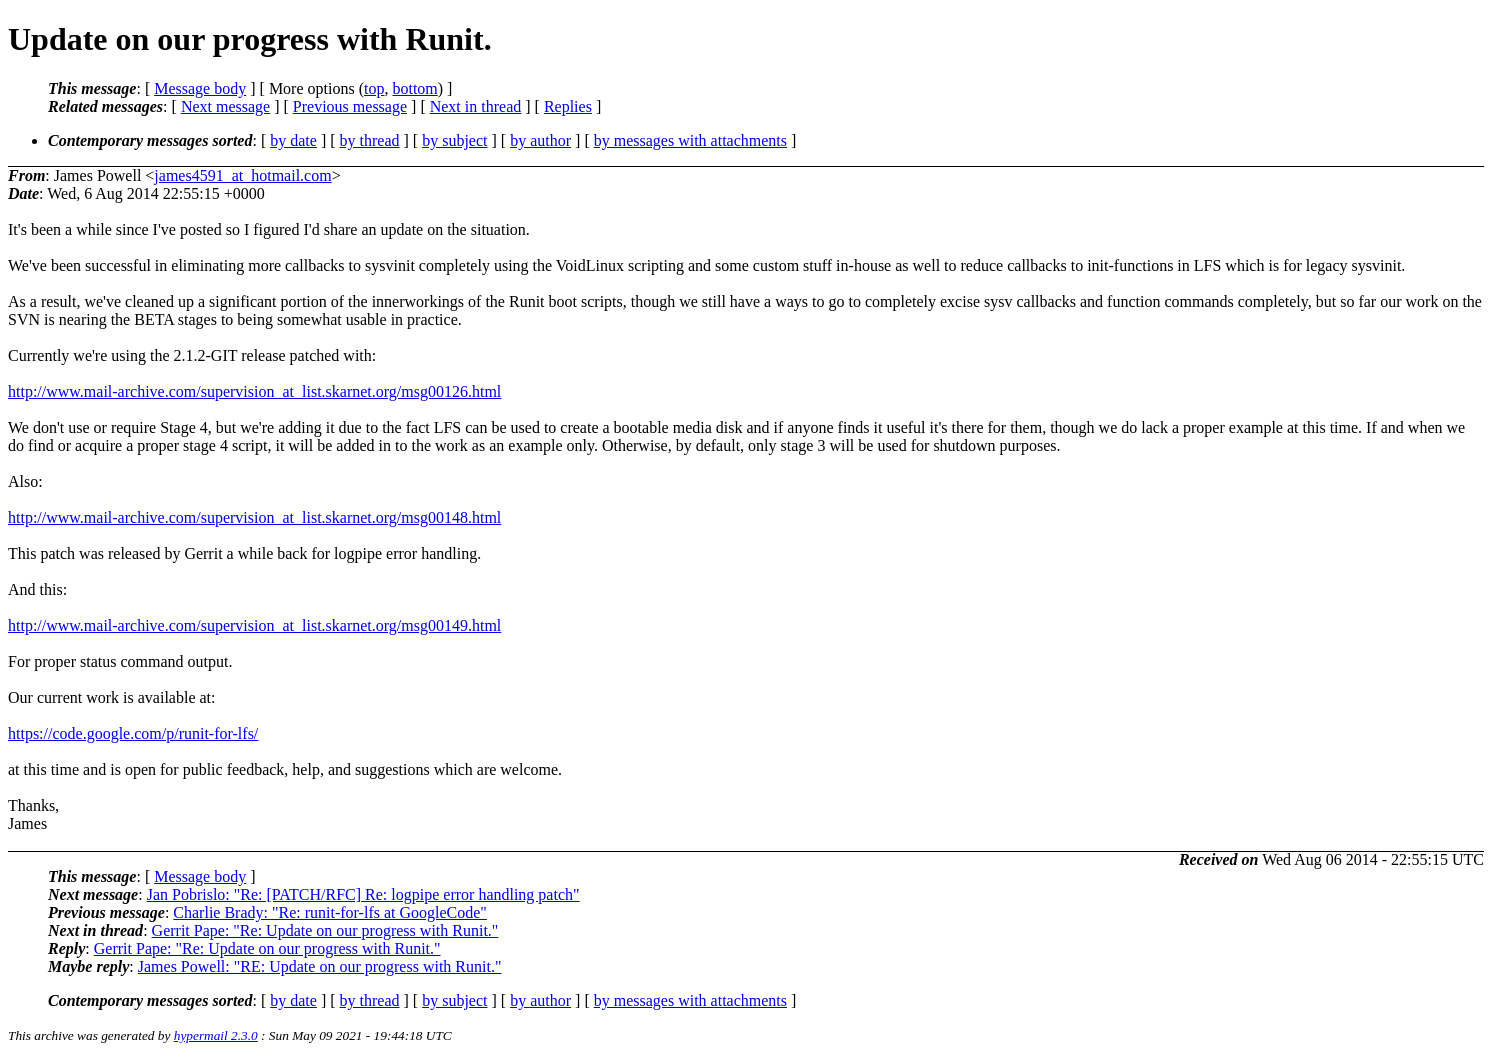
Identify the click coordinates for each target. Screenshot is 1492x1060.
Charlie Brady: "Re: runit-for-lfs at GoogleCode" (330, 912)
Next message (225, 106)
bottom (414, 88)
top (374, 88)
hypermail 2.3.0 (216, 1035)
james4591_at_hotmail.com (242, 175)
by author (540, 140)
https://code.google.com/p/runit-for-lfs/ (133, 733)
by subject (454, 140)
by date (293, 140)
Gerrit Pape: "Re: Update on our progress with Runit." (325, 930)
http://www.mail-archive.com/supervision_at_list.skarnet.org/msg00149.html (254, 625)
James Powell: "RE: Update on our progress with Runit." (320, 966)
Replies (568, 106)
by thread (370, 140)
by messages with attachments (690, 140)
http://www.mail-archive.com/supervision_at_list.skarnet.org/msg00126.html (254, 391)
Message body (200, 88)
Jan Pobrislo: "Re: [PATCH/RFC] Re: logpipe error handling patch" (363, 894)
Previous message (350, 106)
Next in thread (476, 106)
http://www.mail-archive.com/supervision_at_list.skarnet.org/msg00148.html (254, 517)
